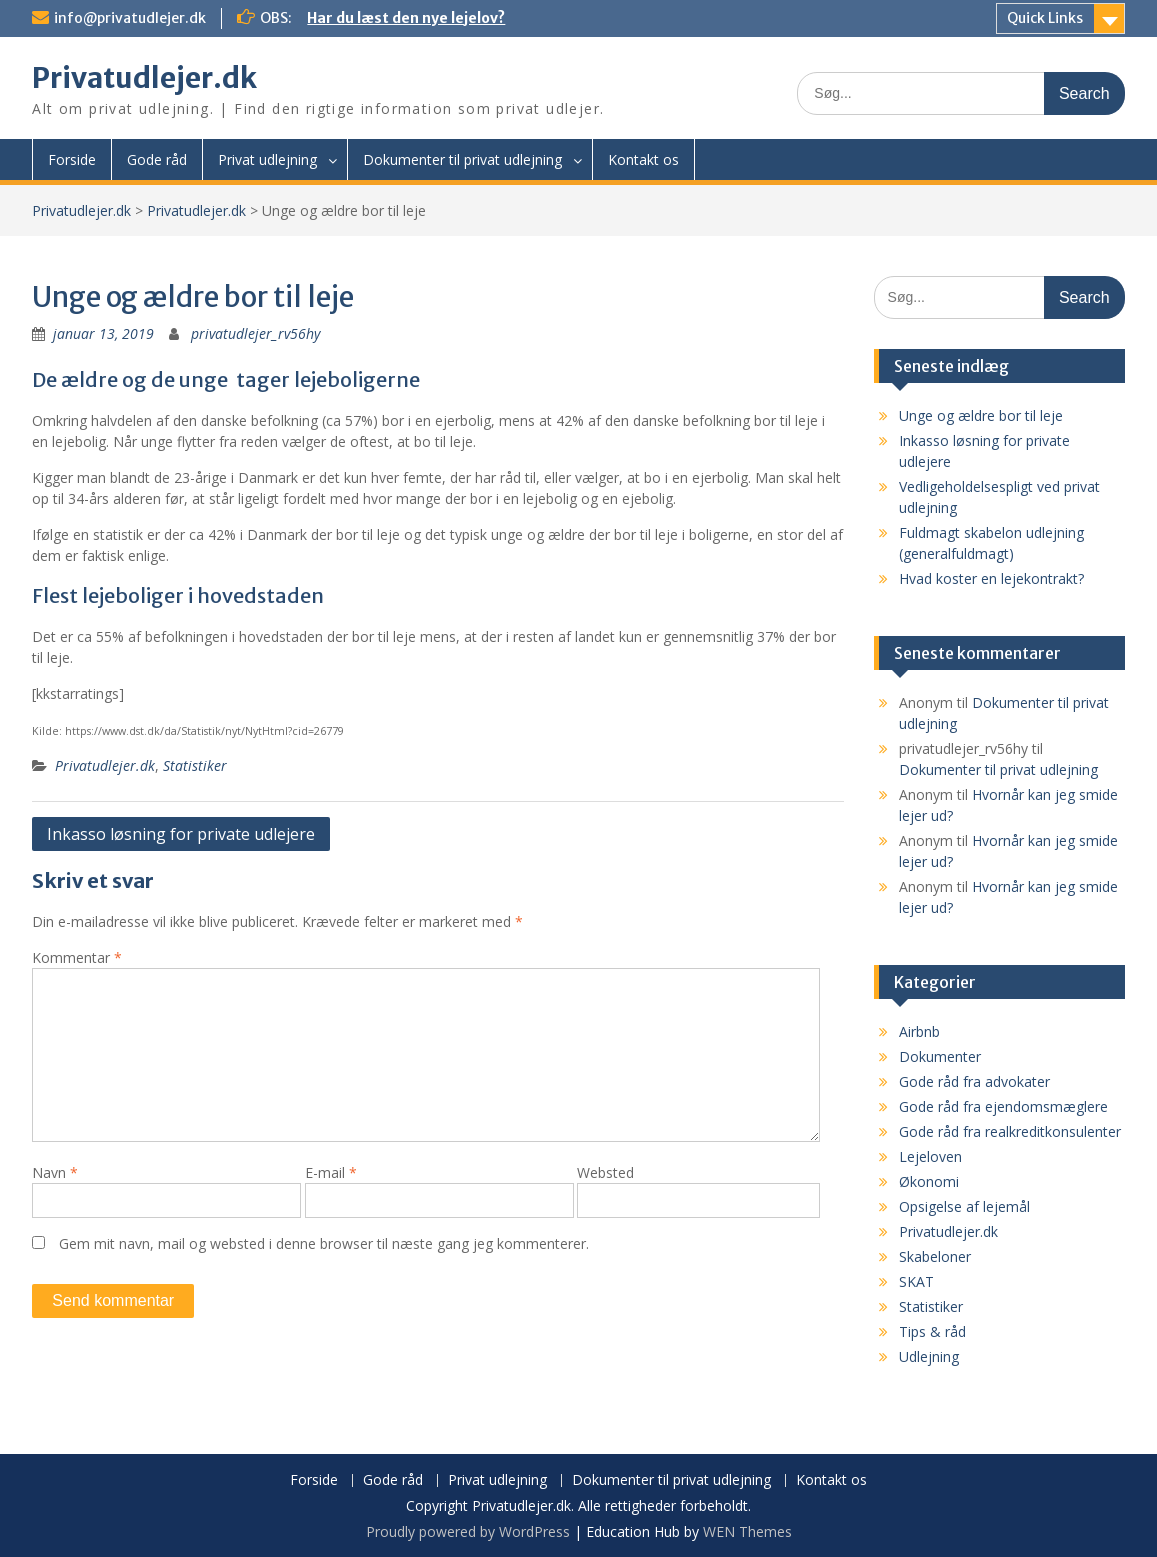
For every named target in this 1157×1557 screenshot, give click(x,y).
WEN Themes (747, 1531)
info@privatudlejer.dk (130, 18)
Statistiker (195, 765)
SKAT (916, 1281)
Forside (72, 159)
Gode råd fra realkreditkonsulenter (1010, 1131)
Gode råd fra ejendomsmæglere (1003, 1106)
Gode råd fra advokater (974, 1081)
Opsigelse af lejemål (964, 1206)
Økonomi (929, 1181)
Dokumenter (940, 1056)
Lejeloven (930, 1156)
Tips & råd (932, 1331)
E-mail (331, 1172)
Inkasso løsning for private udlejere (181, 834)
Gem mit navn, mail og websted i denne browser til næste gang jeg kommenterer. (324, 1243)
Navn (55, 1172)
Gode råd (157, 159)
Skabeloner (935, 1256)
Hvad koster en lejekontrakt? (991, 578)
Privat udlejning (267, 159)
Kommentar (77, 957)
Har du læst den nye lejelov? (406, 18)
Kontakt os (643, 159)
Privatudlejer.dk (144, 78)
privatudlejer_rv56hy (255, 333)
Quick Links (1045, 18)
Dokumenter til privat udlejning (462, 159)
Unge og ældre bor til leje (981, 415)
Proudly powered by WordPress (468, 1531)
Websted (605, 1172)
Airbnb (919, 1031)
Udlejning (929, 1356)
